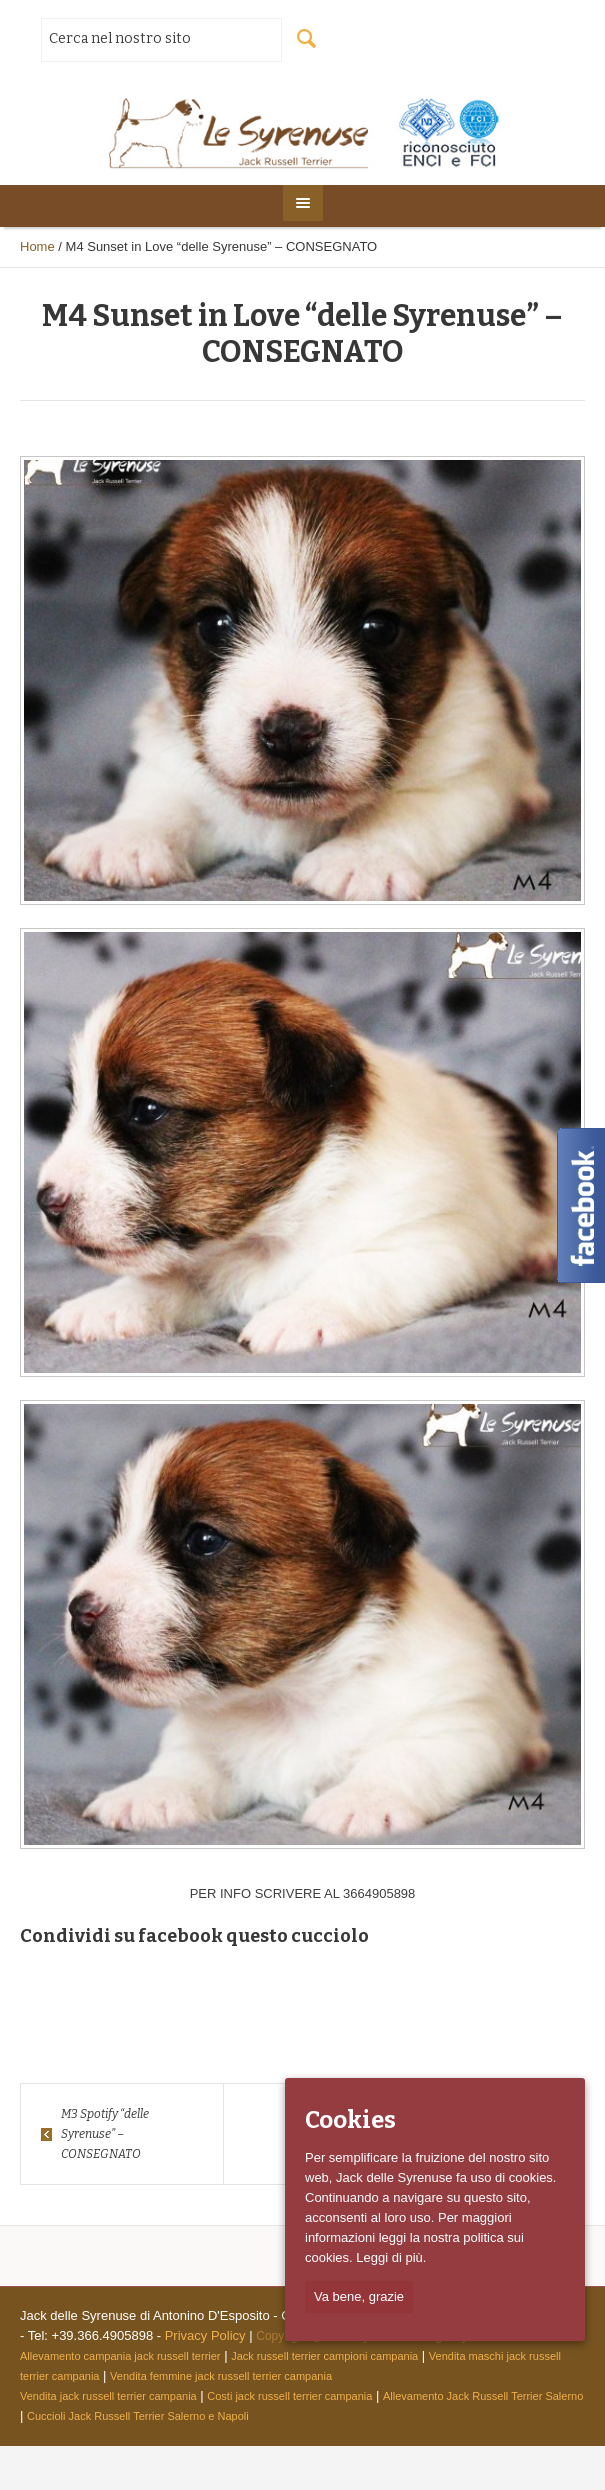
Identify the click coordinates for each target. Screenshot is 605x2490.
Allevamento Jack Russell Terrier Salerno (483, 2396)
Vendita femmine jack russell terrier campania (221, 2376)
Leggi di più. (391, 2257)
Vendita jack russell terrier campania (108, 2396)
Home (37, 246)
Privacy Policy (205, 2335)
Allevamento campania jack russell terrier (120, 2356)
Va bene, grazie (359, 2296)
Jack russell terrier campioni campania (324, 2356)
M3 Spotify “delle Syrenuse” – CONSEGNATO (105, 2134)
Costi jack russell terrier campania (289, 2396)
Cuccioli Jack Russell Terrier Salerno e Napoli (138, 2416)
